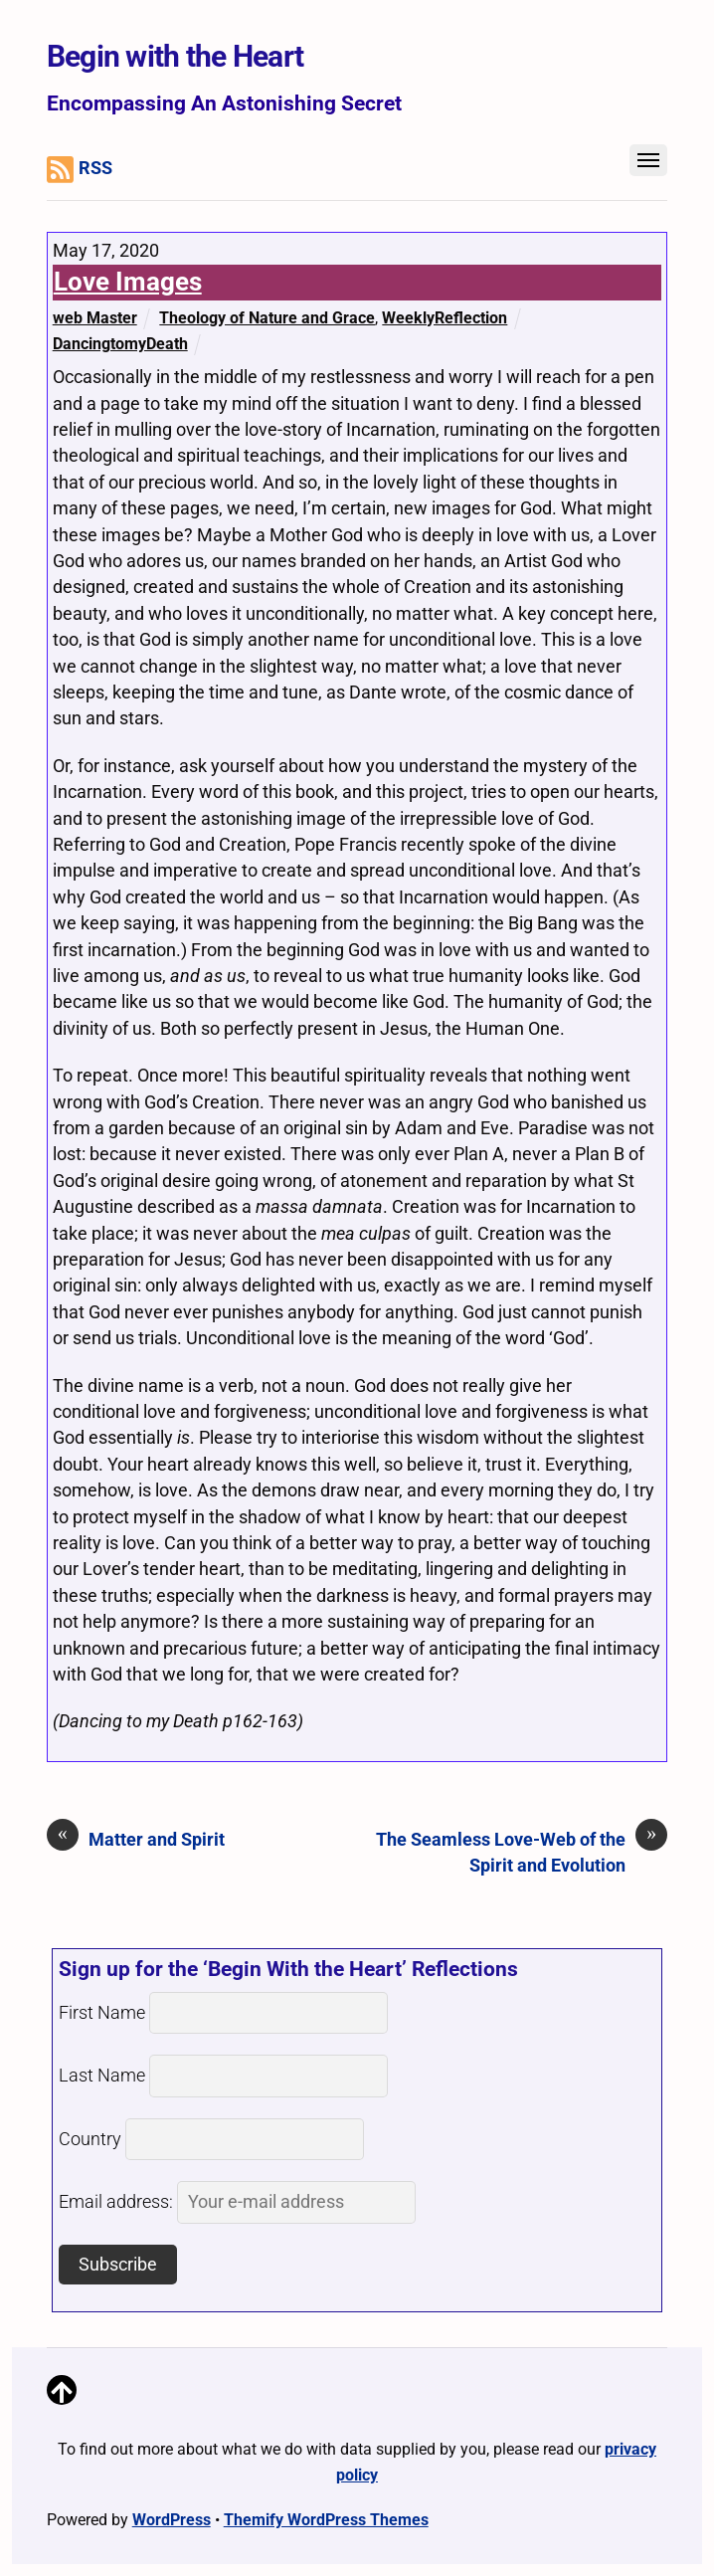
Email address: (237, 2202)
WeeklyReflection (444, 317)
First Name (102, 2013)
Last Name (102, 2075)
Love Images (128, 282)
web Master (95, 317)
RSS (79, 169)
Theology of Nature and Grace (267, 317)
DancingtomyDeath (120, 343)
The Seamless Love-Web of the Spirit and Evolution (521, 1851)
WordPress (171, 2519)
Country (90, 2139)
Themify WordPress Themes (326, 2519)
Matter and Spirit (136, 1839)
